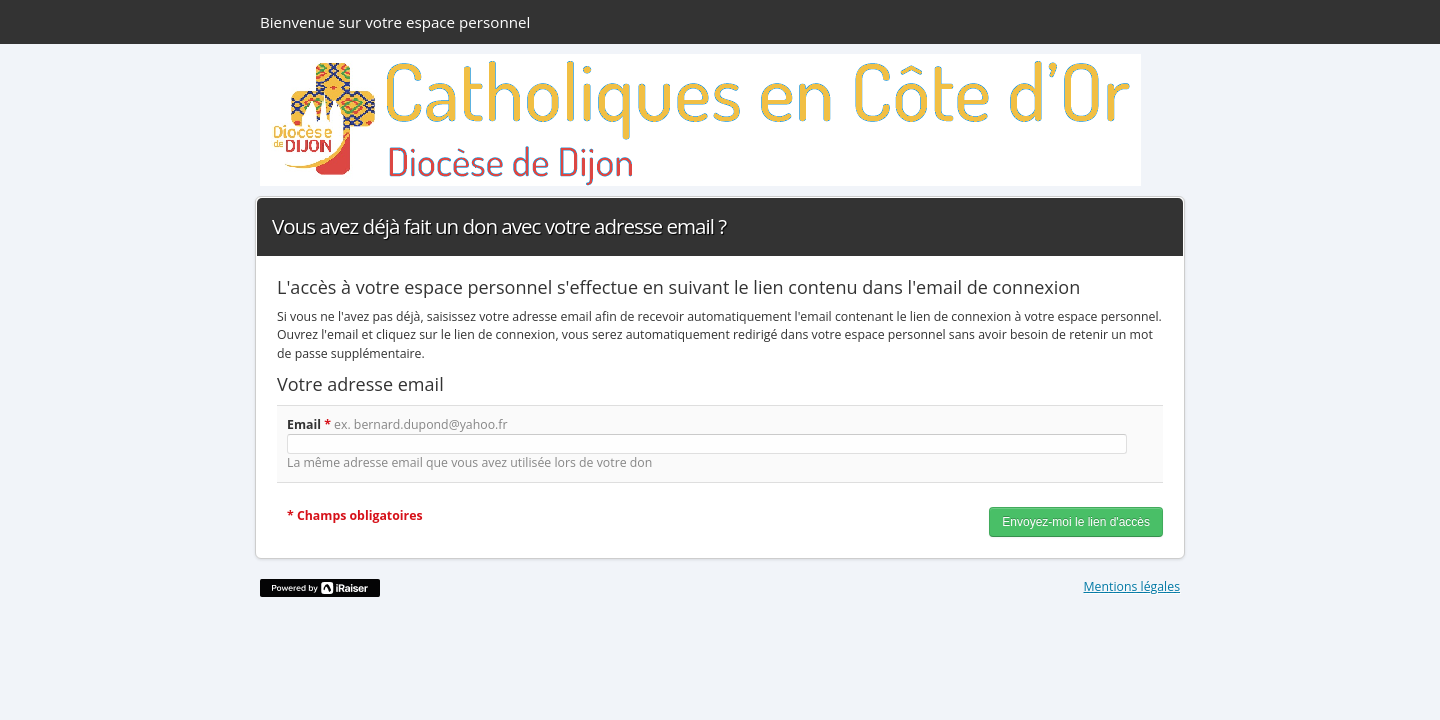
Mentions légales (1132, 586)
